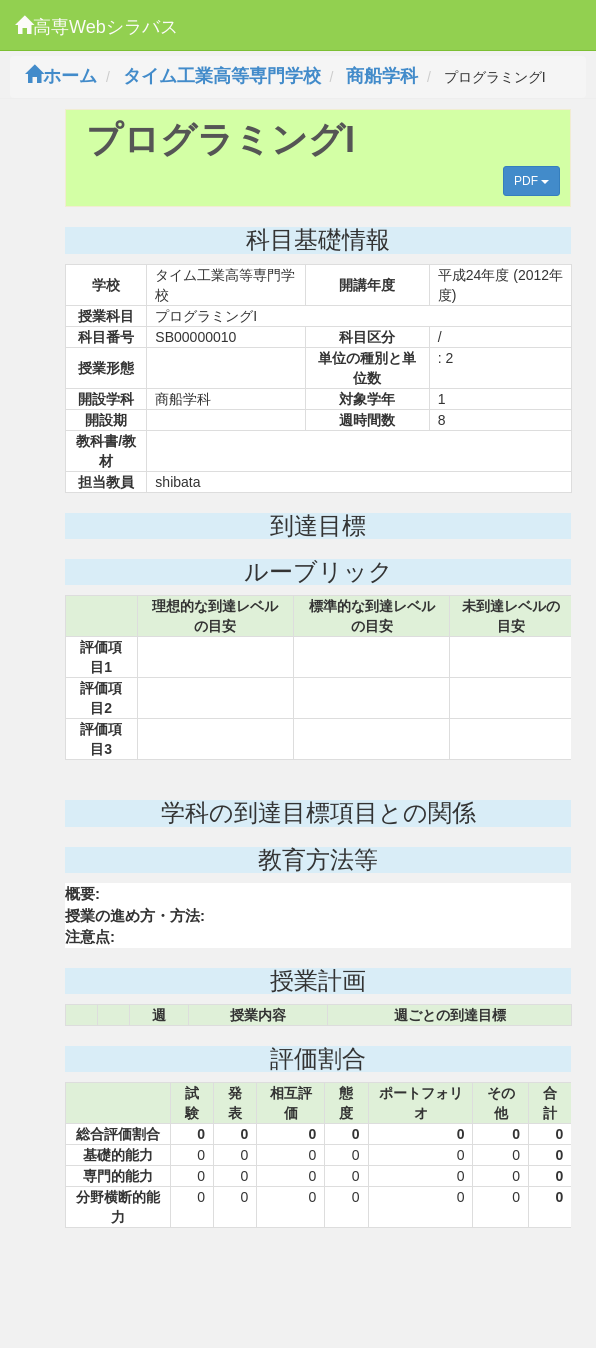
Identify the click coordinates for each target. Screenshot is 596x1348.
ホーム (61, 76)
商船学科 (382, 76)
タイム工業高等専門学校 (222, 76)
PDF (531, 181)
